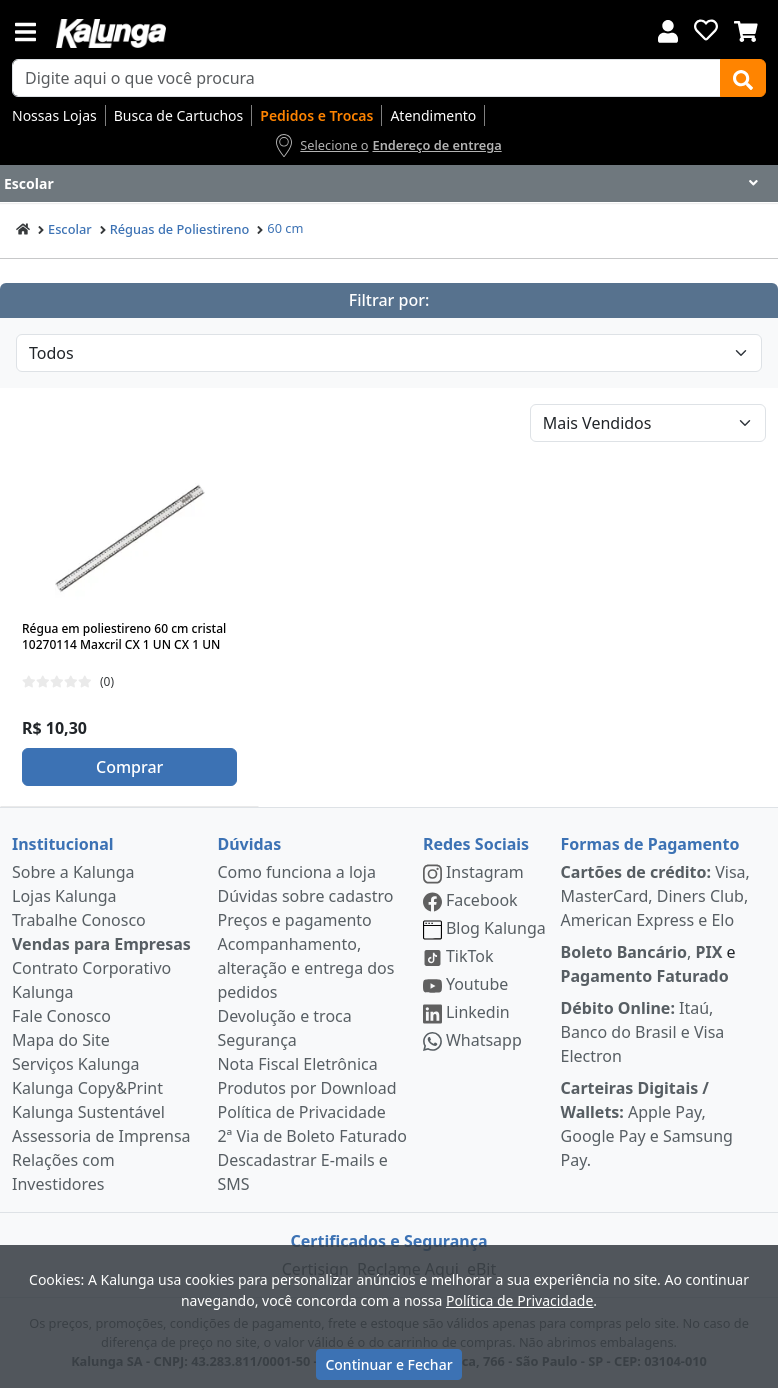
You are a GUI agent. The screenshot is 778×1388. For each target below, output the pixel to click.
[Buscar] (743, 78)
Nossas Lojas (54, 115)
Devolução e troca (284, 1016)
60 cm (285, 228)
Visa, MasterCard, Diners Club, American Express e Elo (655, 896)
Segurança (256, 1040)
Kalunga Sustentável (88, 1112)
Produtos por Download (306, 1088)
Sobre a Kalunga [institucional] (73, 872)
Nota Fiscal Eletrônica (297, 1064)
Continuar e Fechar (388, 1364)
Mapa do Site (61, 1040)
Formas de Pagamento (650, 844)
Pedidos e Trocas (316, 115)
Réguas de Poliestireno (180, 229)
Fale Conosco (61, 1016)
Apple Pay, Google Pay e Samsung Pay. (647, 1124)
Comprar (129, 767)
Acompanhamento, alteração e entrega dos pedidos (305, 968)
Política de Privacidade (301, 1112)
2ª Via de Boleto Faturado (312, 1136)
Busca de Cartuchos (179, 115)
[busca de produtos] (366, 78)
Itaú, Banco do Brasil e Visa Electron (643, 1032)
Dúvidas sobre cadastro (305, 896)
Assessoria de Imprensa (101, 1136)
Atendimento (433, 115)
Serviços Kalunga (75, 1064)
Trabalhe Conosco (79, 920)
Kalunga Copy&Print (87, 1088)
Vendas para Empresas (101, 944)
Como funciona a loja (296, 872)
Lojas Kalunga (64, 896)
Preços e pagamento (294, 920)
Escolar (70, 229)
